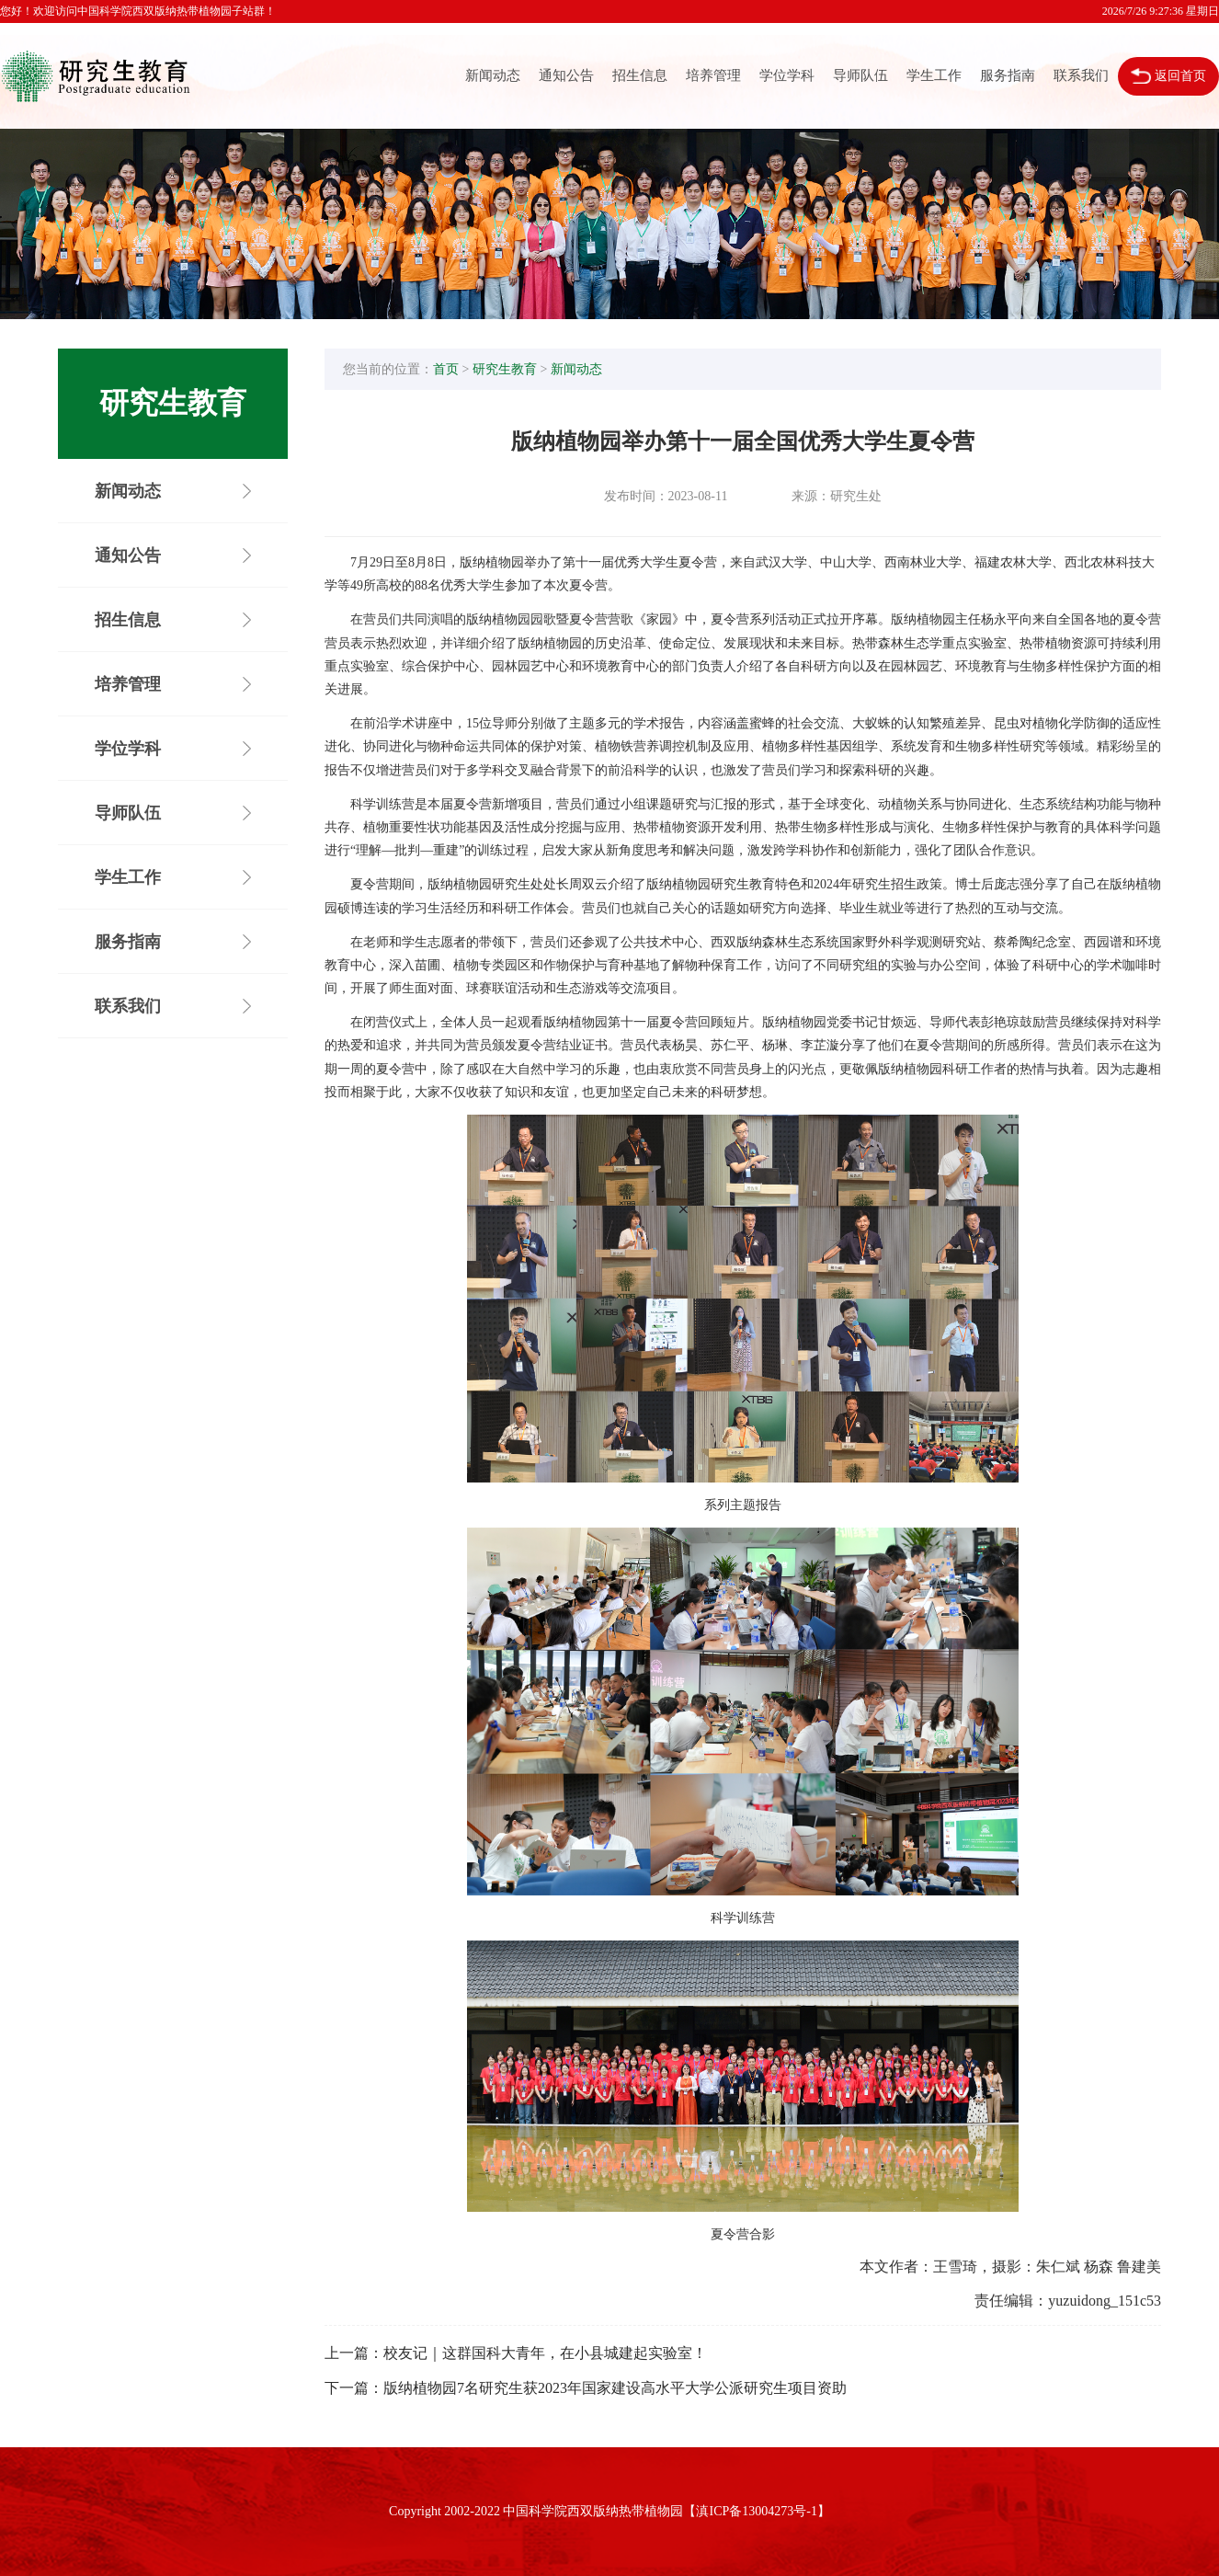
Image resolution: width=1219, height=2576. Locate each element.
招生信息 (639, 75)
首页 (446, 369)
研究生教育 (505, 369)
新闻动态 (492, 75)
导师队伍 (860, 75)
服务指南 (1007, 75)
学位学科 (787, 75)
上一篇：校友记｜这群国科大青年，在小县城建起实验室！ (516, 2353)
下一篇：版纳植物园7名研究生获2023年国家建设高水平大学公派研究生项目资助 (586, 2388)
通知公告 (566, 75)
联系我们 (1081, 75)
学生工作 (934, 75)
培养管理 (713, 75)
